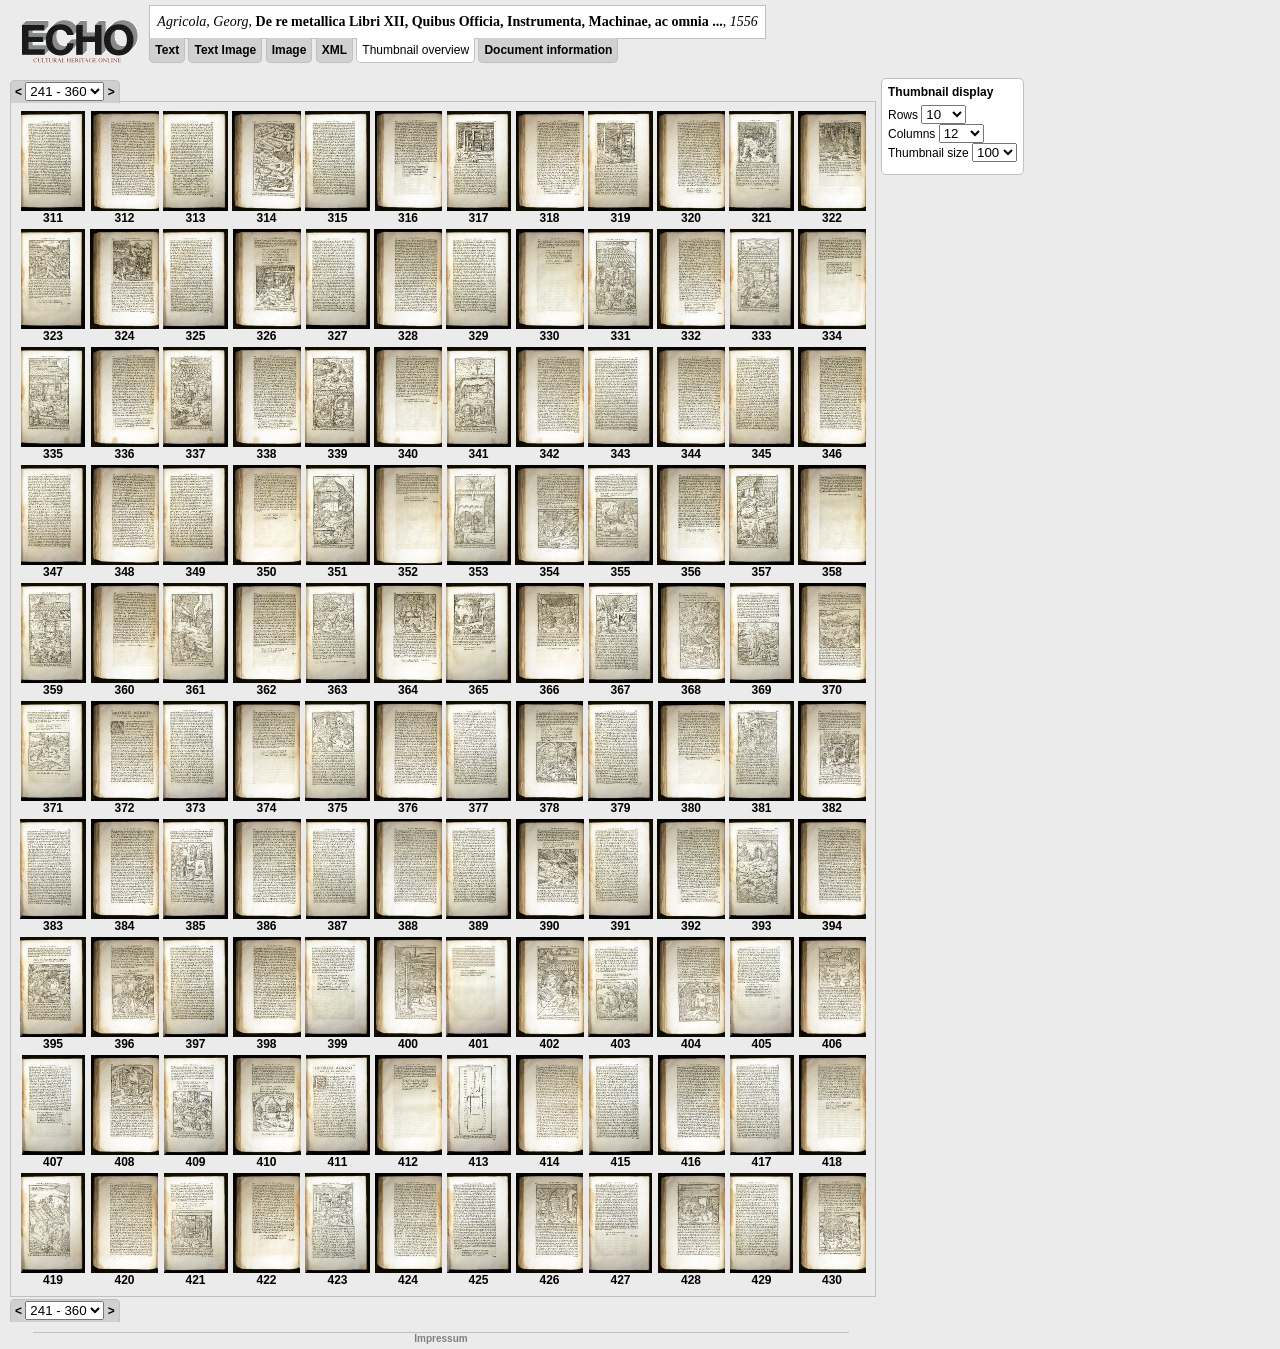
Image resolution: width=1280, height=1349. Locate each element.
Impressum (440, 1338)
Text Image (225, 50)
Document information (548, 50)
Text (167, 50)
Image (289, 50)
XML (334, 50)
